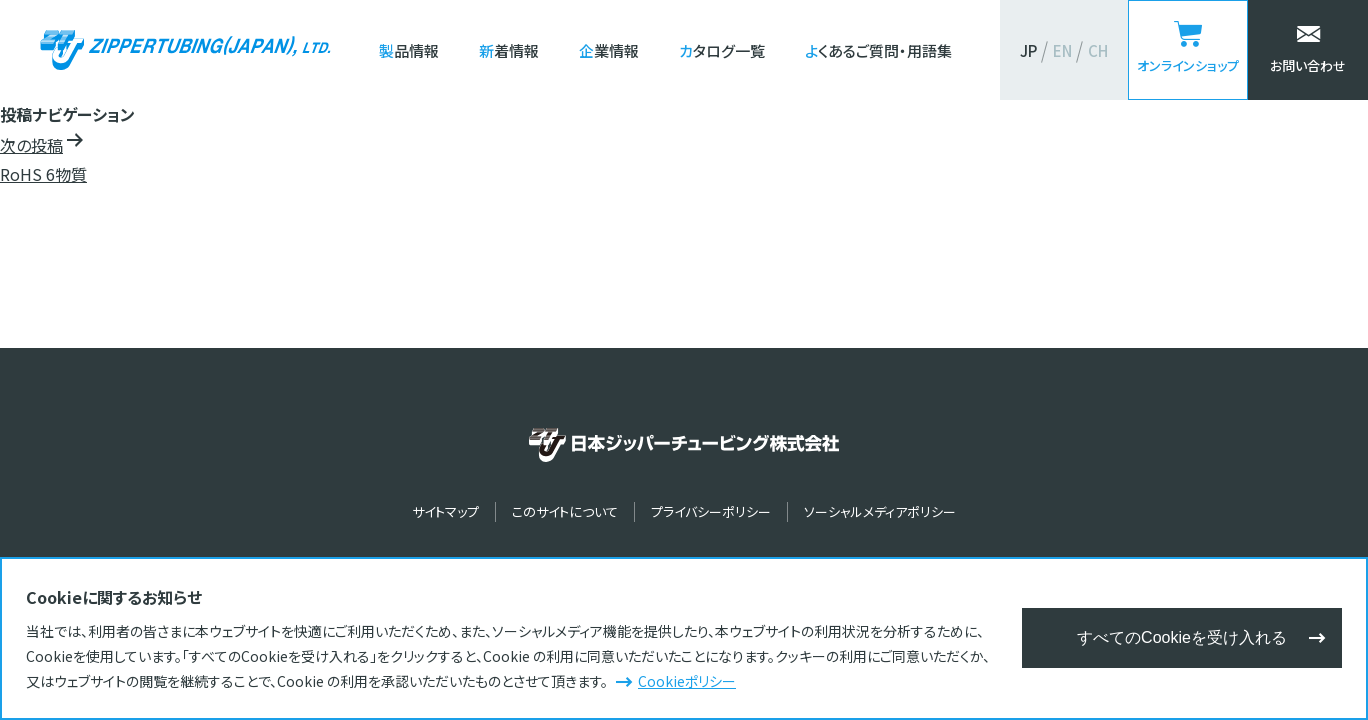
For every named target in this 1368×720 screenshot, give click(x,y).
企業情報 (609, 50)
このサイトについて (565, 511)
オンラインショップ (1188, 65)
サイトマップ (445, 511)
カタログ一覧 (722, 50)
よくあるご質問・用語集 (878, 50)
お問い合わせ (1308, 65)
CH (1098, 50)
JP (1028, 50)
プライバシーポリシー (711, 511)
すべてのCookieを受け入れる (1182, 637)
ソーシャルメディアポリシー (880, 511)
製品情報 (409, 50)
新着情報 (509, 50)
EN (1062, 50)
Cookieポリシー (687, 681)
